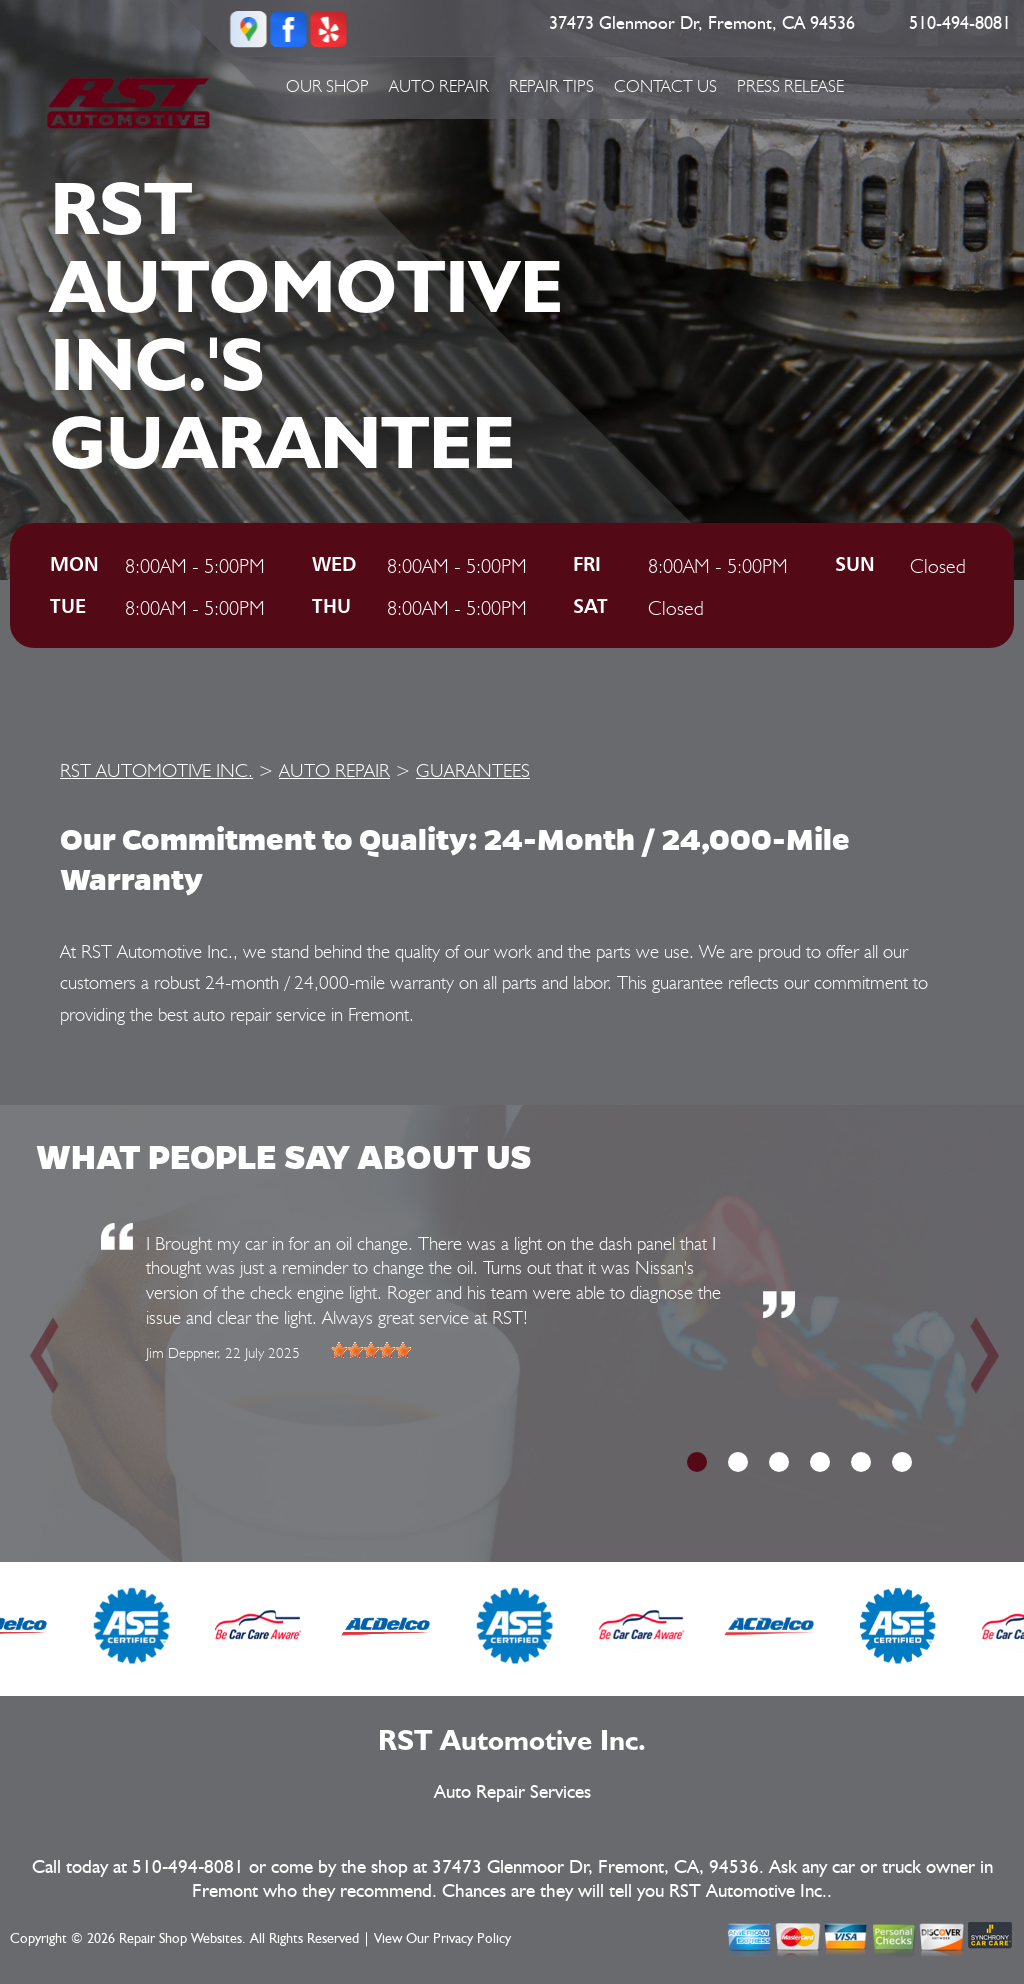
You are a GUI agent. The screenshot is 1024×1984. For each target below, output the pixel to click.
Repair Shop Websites (180, 1939)
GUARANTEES (473, 770)
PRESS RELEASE (790, 86)
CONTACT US (665, 86)
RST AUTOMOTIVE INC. (156, 770)
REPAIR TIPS (551, 86)
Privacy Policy (472, 1939)
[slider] (371, 1350)
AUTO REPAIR (439, 86)
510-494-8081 (960, 24)
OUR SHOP (327, 86)
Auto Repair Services (512, 1792)
